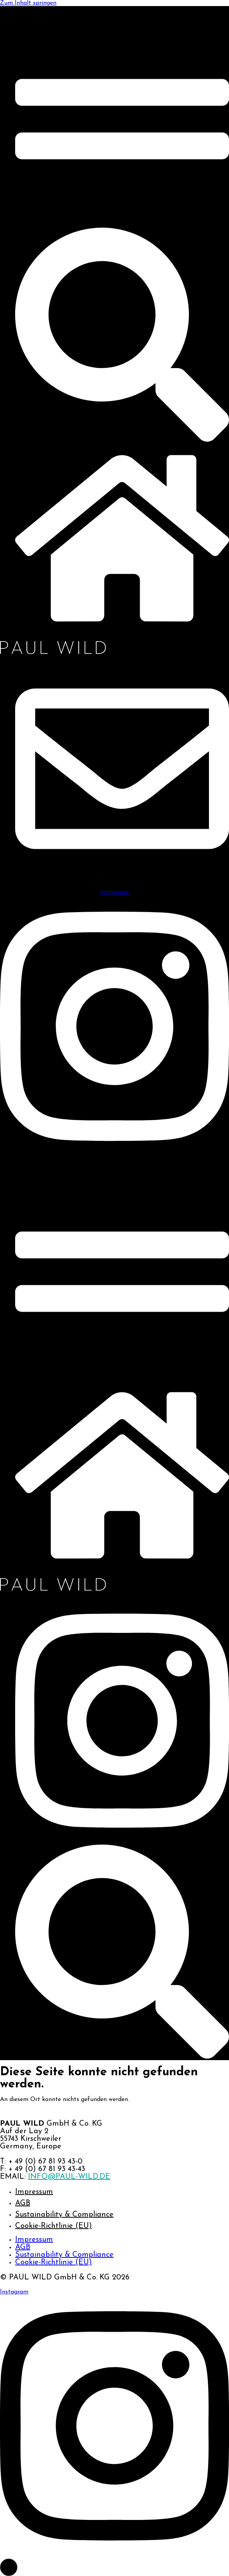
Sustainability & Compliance (64, 2214)
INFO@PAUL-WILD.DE (69, 2177)
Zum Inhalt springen (28, 3)
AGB (22, 2203)
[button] (8, 2567)
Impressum (34, 2192)
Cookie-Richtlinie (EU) (53, 2226)
